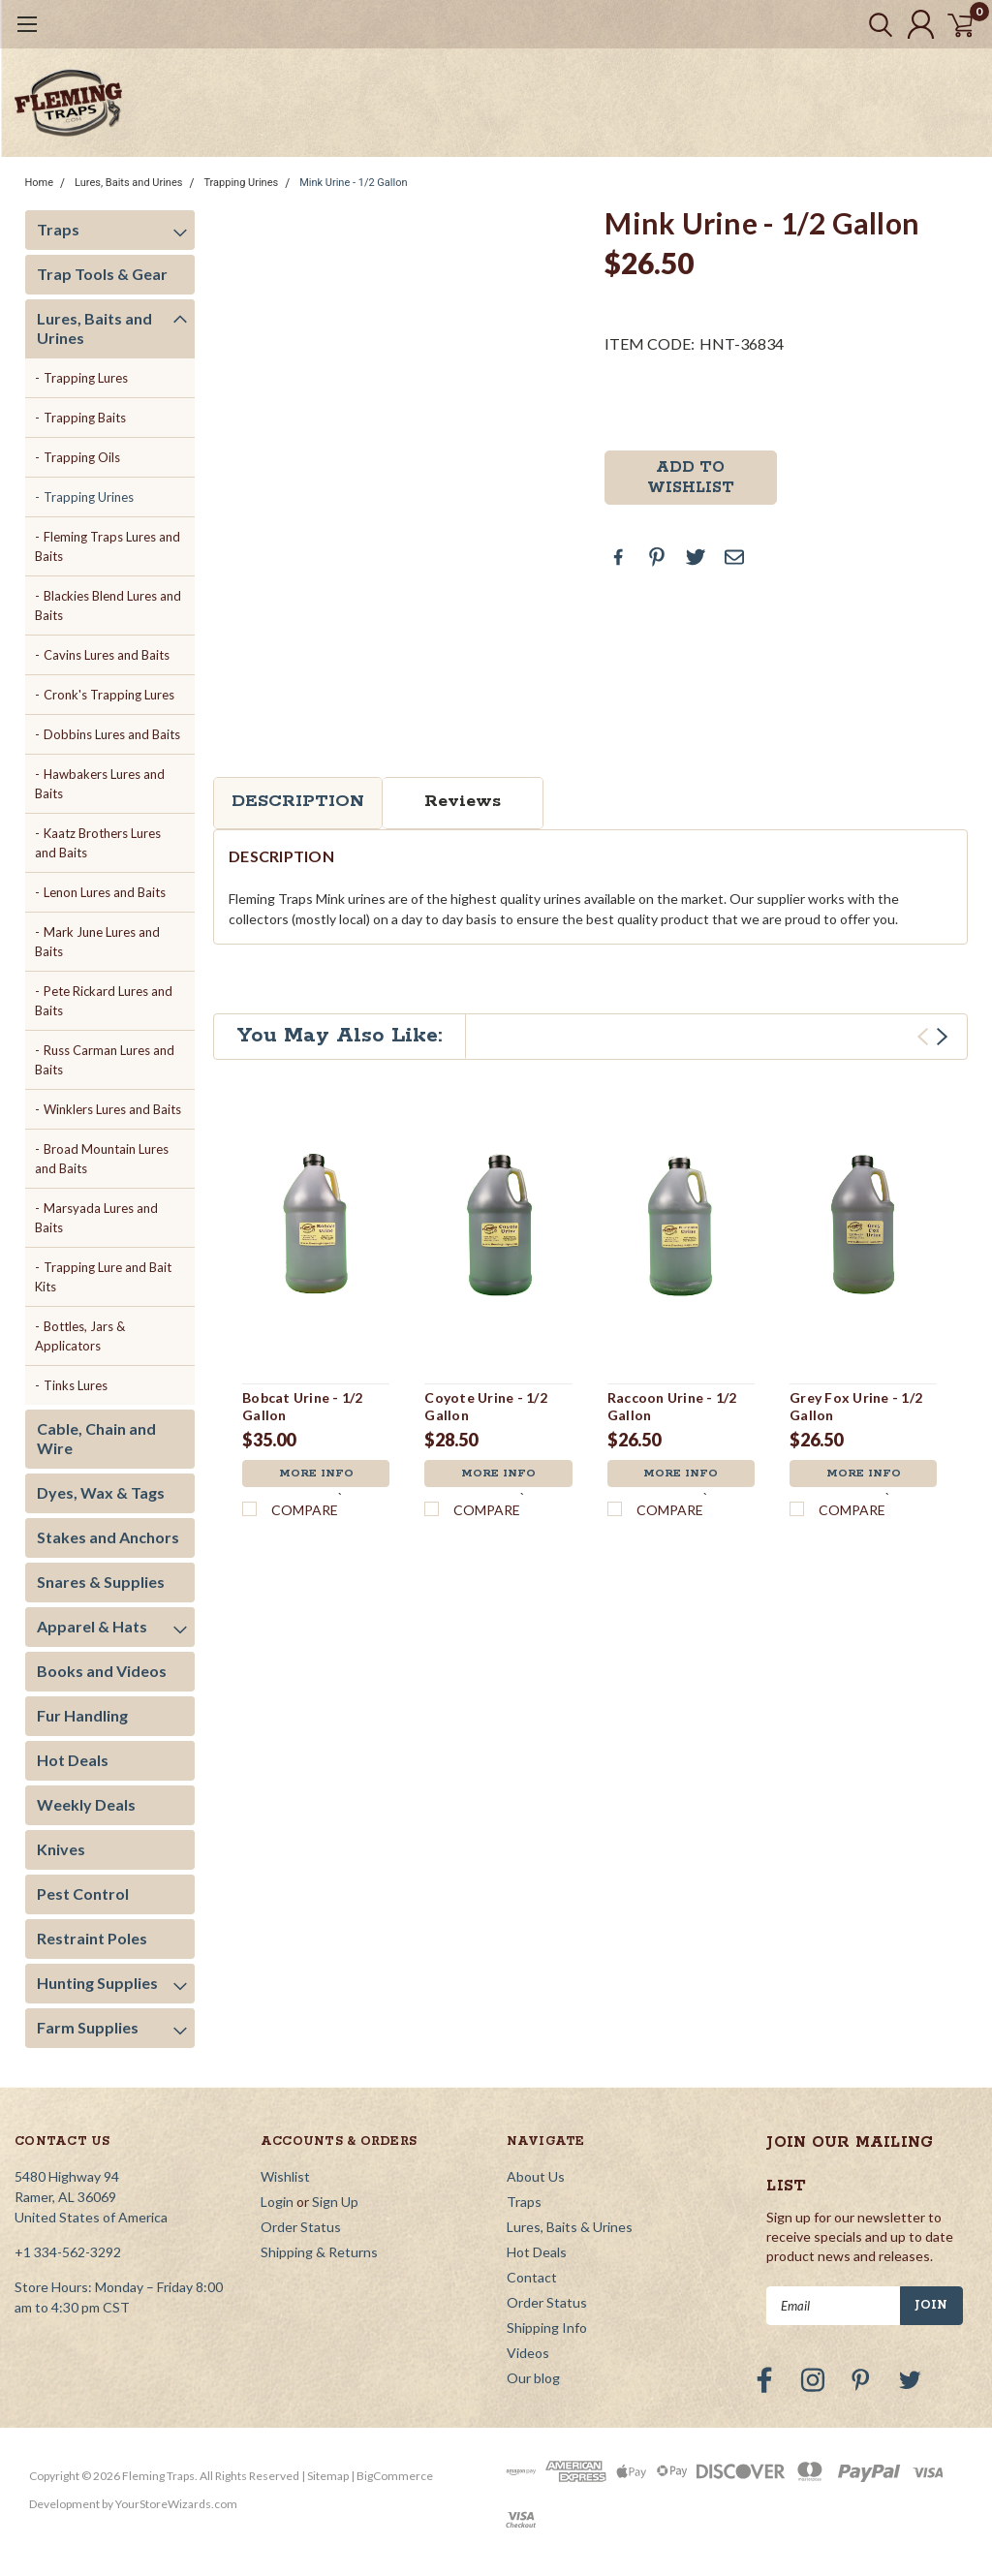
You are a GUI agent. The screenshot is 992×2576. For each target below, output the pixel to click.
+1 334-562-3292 (68, 2252)
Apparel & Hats (92, 1626)
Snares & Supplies (101, 1581)
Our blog (533, 2378)
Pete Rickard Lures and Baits (104, 1000)
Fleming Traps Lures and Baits (108, 546)
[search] (863, 24)
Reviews (462, 801)
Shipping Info (547, 2327)
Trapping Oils (82, 457)
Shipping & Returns (319, 2252)
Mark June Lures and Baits (98, 941)
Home (39, 182)
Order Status (301, 2227)
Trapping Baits (85, 417)
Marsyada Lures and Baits (97, 1217)
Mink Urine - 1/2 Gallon (353, 182)
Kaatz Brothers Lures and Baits (98, 842)
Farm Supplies (88, 2027)
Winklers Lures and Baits (112, 1109)
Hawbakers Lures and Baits (100, 783)
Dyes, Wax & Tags (101, 1492)
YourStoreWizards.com (176, 2504)
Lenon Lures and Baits (105, 892)
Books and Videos (102, 1670)
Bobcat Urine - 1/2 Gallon (302, 1406)
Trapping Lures (86, 378)
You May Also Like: (339, 1035)
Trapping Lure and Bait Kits (103, 1276)
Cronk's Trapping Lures (109, 694)
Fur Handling (82, 1715)
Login (277, 2201)
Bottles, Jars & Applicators (80, 1336)
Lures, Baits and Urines (128, 182)
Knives (61, 1849)
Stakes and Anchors (108, 1537)
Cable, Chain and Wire (96, 1438)
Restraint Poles (92, 1938)
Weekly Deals (86, 1804)
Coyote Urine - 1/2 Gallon (485, 1406)
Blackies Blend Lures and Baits (108, 605)
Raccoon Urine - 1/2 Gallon (672, 1406)
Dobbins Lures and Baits (112, 734)
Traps (58, 229)
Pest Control (83, 1893)
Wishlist (285, 2176)
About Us (536, 2176)
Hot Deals (72, 1760)
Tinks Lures (76, 1385)
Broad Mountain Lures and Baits (102, 1158)
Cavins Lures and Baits (107, 655)
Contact (532, 2277)
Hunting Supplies (97, 1982)
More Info (316, 1475)
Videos (528, 2352)
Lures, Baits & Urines (570, 2227)
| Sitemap (325, 2475)
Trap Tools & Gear (102, 273)
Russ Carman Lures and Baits (105, 1059)
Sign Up (335, 2201)
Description (298, 801)
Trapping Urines (240, 182)
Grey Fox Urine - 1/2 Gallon (856, 1406)
